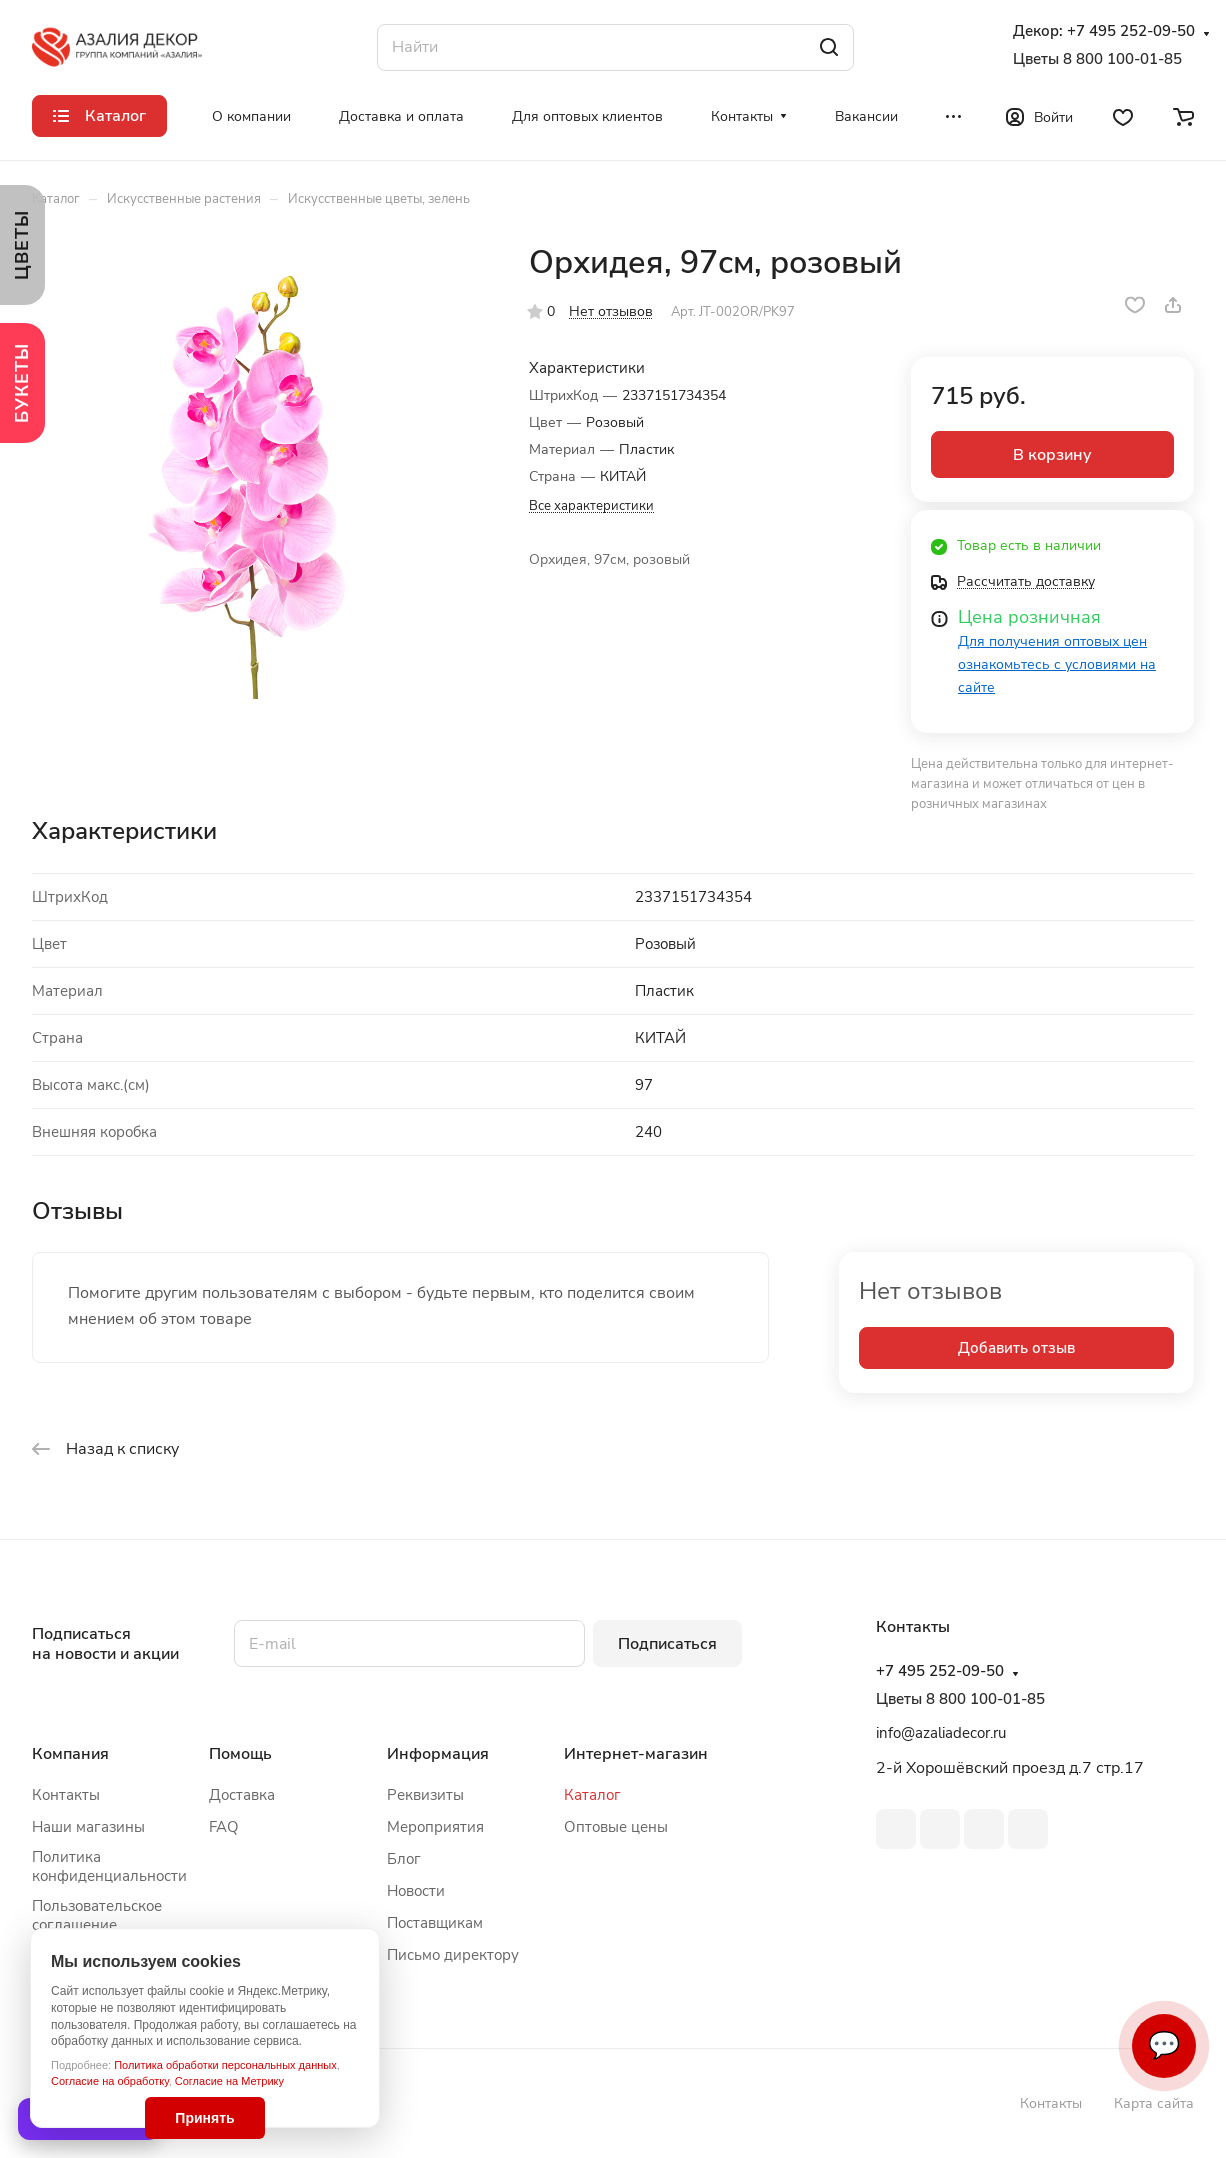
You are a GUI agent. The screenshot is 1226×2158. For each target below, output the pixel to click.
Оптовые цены (616, 1827)
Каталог (592, 1795)
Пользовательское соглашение (97, 1915)
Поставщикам (435, 1923)
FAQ (224, 1827)
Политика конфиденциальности (109, 1866)
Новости (416, 1891)
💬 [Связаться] (1164, 2045)
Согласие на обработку (110, 2081)
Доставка (242, 1795)
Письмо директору (453, 1955)
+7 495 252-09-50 (1131, 31)
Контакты (66, 1795)
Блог (404, 1859)
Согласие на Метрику (229, 2081)
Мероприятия (435, 1827)
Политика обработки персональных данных (225, 2065)
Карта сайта (1154, 2103)
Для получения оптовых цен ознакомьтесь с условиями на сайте (1057, 664)
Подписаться (667, 1644)
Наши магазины (88, 1827)
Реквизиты (425, 1795)
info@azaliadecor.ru (941, 1733)
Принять (204, 2118)
